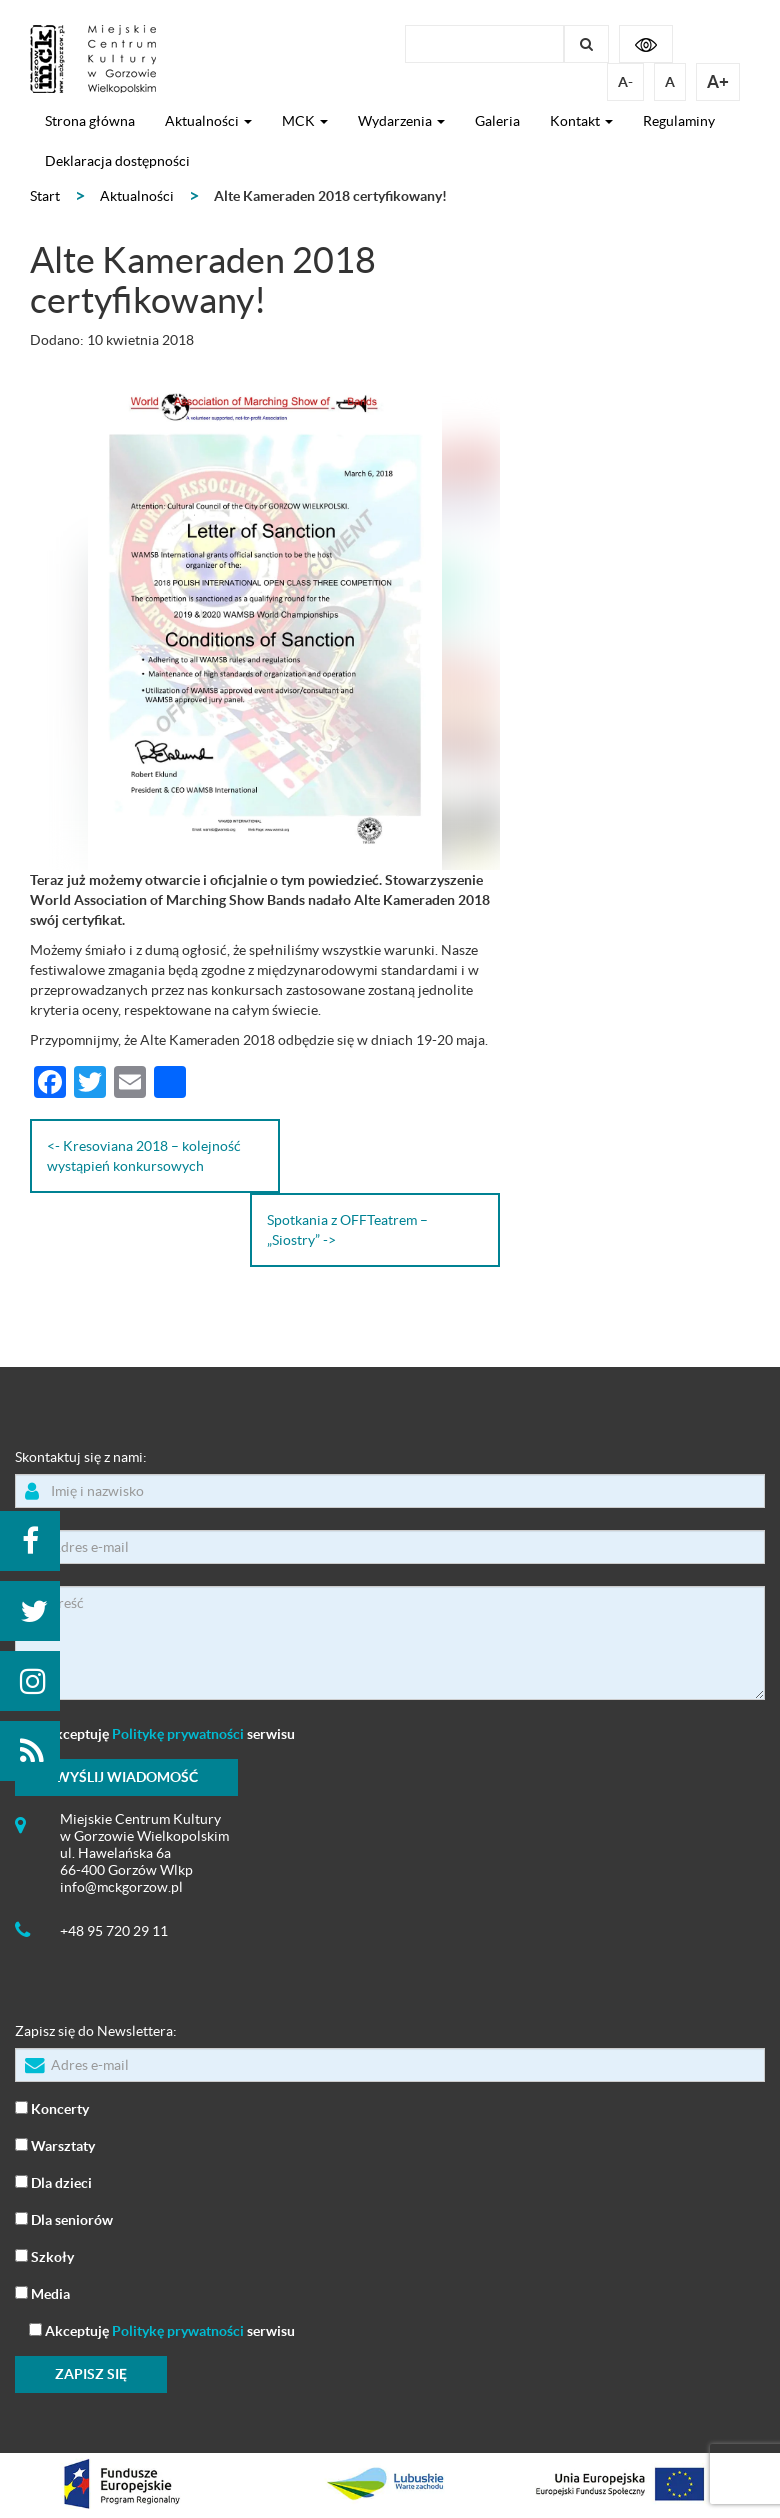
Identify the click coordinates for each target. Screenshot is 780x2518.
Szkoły (44, 2255)
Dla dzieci (53, 2181)
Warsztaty (55, 2144)
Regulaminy (679, 121)
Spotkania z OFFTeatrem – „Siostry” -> (347, 1230)
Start (45, 196)
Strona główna (90, 121)
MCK (305, 121)
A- (625, 82)
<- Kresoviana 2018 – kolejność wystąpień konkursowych (144, 1156)
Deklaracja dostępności (117, 161)
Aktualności (208, 121)
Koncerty (52, 2107)
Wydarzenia (401, 121)
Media (42, 2292)
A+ (718, 81)
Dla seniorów (64, 2218)
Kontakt (581, 121)
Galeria (497, 121)
